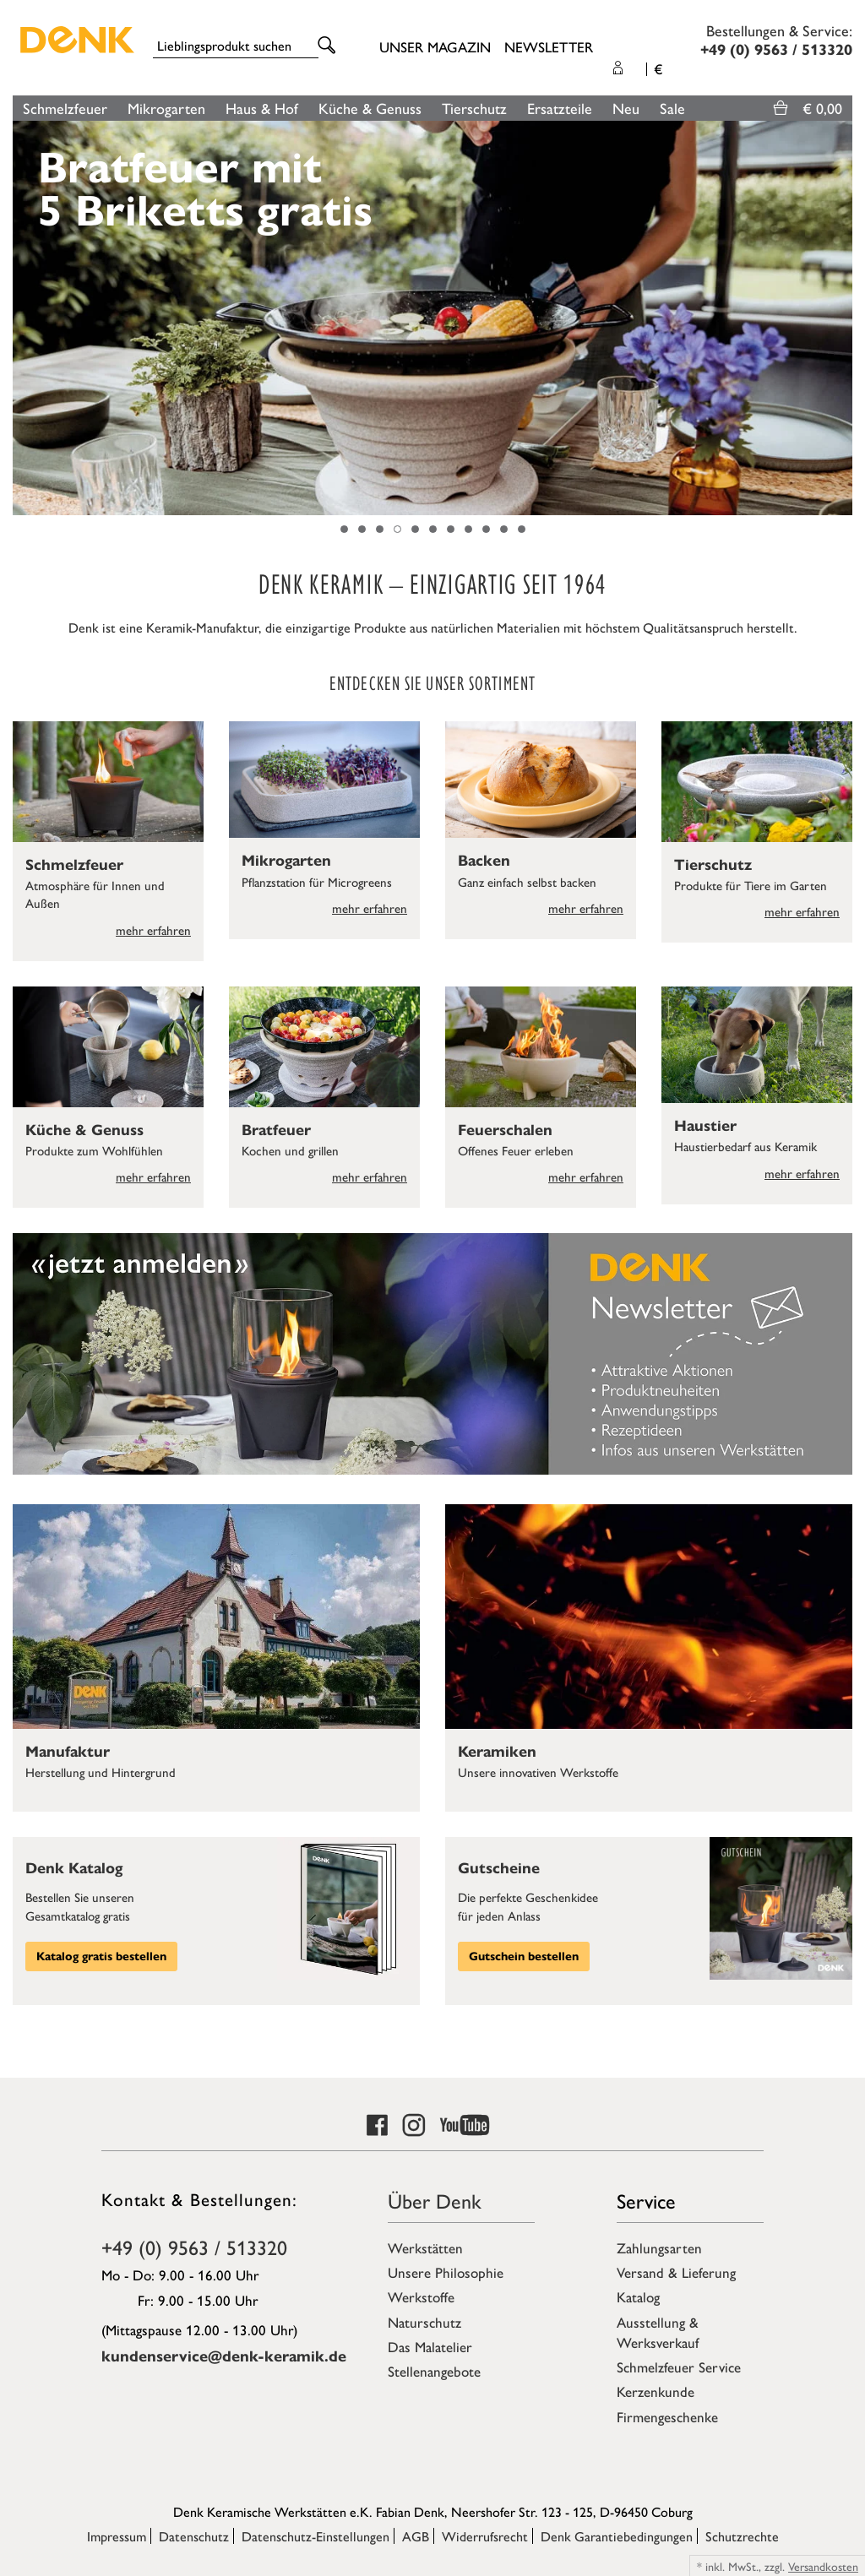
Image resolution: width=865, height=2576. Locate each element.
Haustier (705, 1126)
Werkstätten (425, 2247)
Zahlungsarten (659, 2247)
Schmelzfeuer (65, 107)
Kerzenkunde (655, 2391)
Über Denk (434, 2200)
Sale (672, 107)
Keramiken (497, 1751)
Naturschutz (424, 2322)
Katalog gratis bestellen (101, 1956)
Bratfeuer (276, 1130)
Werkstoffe (421, 2296)
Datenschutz (194, 2536)
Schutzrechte (742, 2536)
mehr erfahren (153, 929)
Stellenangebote (434, 2371)
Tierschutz (474, 107)
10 (504, 529)
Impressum (116, 2536)
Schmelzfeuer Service (679, 2366)
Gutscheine (499, 1868)
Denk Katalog (73, 1868)
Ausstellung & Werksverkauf (658, 2332)
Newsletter (548, 46)
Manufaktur (67, 1751)
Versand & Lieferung (676, 2272)
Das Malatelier (430, 2346)
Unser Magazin (435, 46)
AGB (415, 2536)
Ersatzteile (559, 107)
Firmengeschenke (667, 2416)
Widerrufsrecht (485, 2536)
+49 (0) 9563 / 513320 (194, 2246)
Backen (484, 860)
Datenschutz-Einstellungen (315, 2536)
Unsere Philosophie (445, 2272)
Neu (625, 107)
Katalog (638, 2296)
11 (521, 529)
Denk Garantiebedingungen (617, 2536)
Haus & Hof (262, 107)
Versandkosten (823, 2565)
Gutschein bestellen (524, 1956)
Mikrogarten (166, 107)
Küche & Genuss (370, 107)
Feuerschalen (505, 1130)
